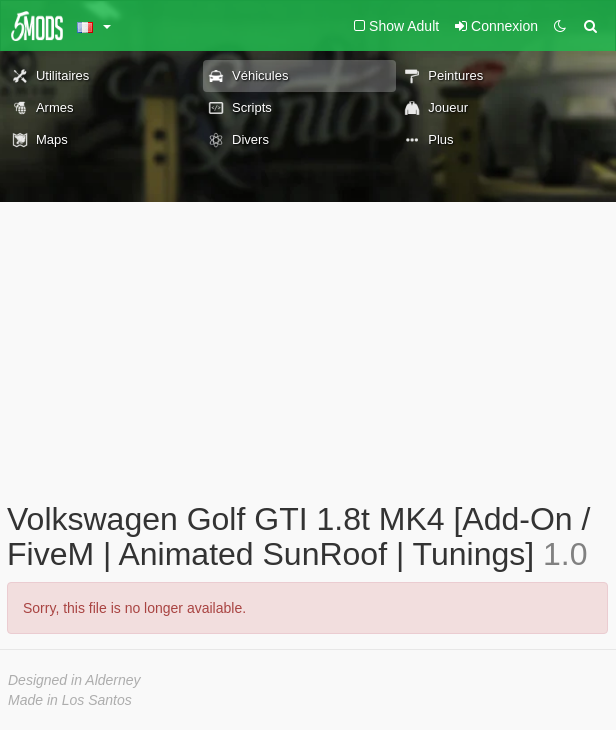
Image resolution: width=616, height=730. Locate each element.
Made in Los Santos (70, 700)
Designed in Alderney (74, 680)
